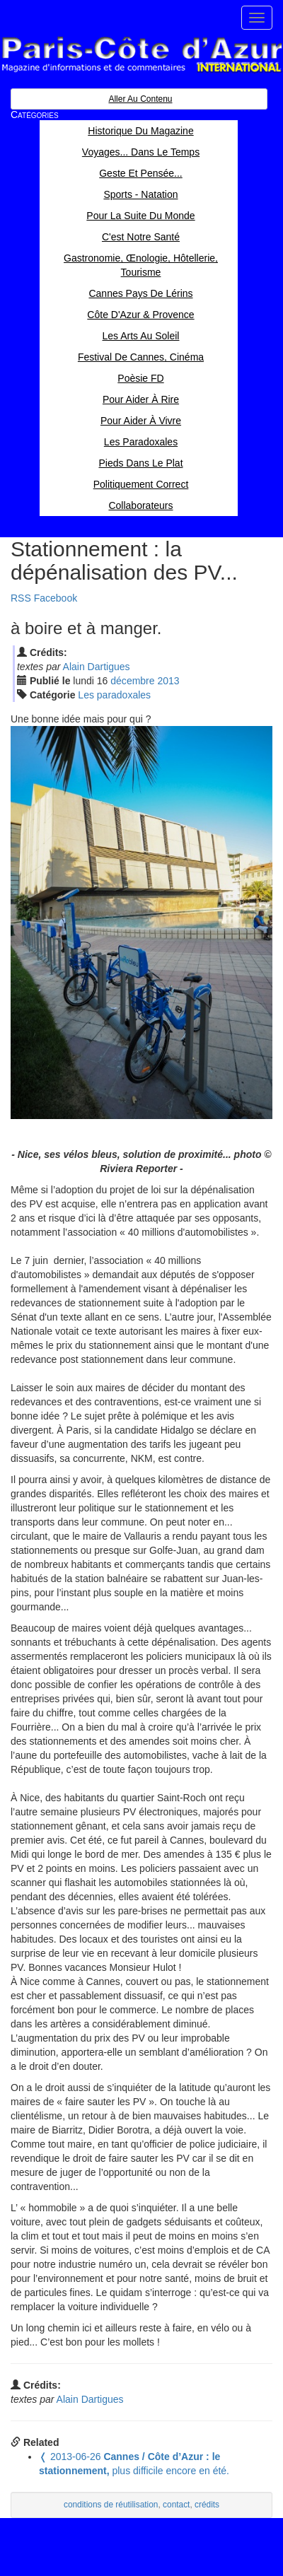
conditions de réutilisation (111, 2505)
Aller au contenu (140, 99)
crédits (207, 2505)
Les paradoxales (114, 695)
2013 (168, 680)
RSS (21, 598)
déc (132, 680)
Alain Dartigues (96, 666)
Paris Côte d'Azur (141, 54)
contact (176, 2505)
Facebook (55, 598)
